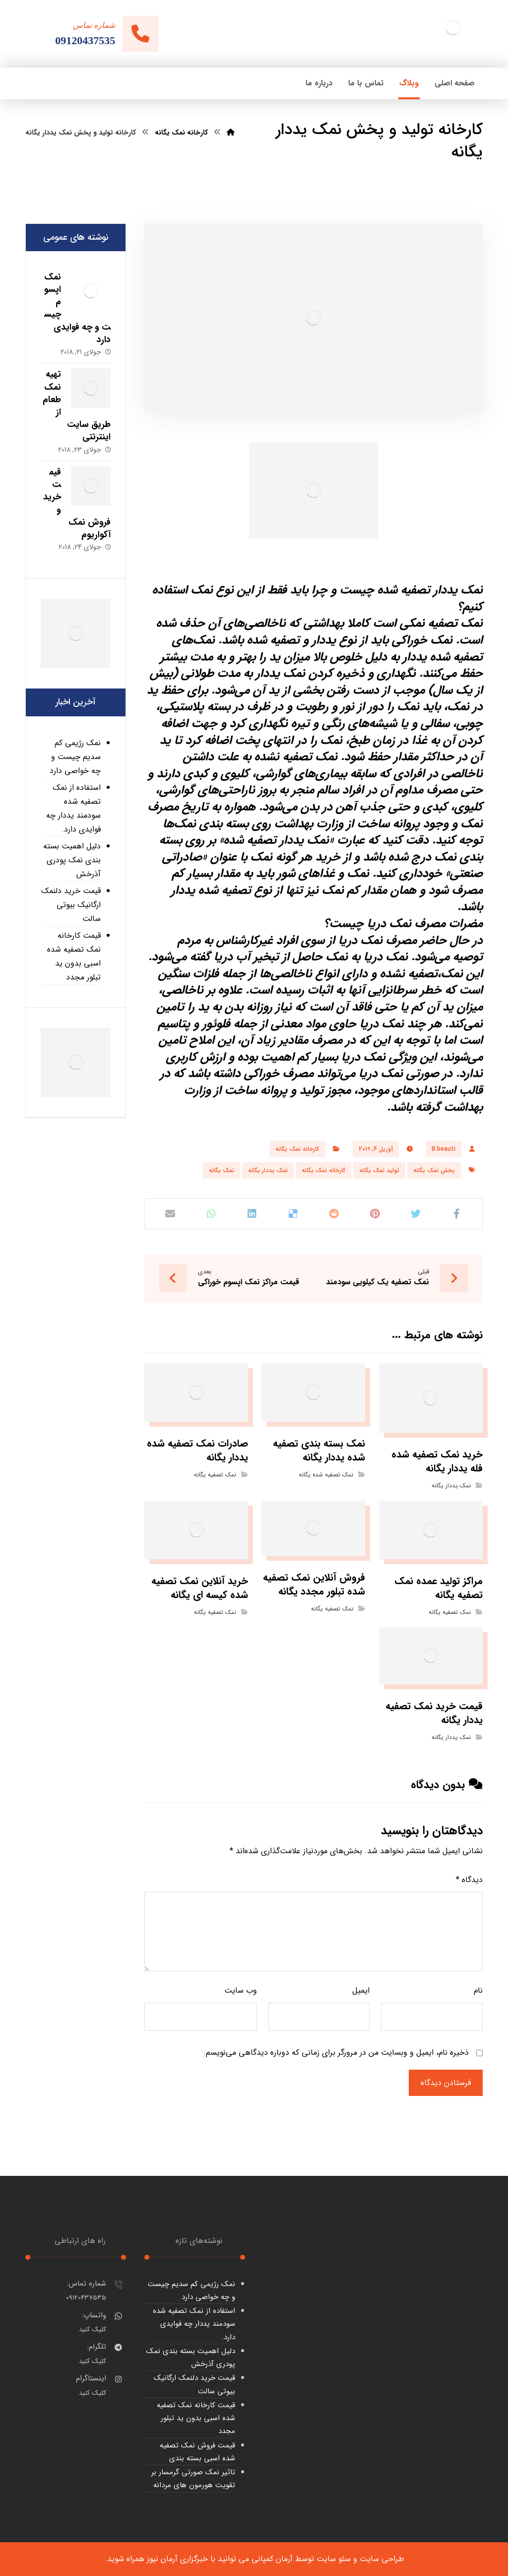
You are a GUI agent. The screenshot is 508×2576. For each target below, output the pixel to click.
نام (478, 1990)
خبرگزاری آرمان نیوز (177, 2559)
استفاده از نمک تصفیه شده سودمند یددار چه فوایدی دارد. (73, 808)
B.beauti (443, 1149)
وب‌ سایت (240, 1990)
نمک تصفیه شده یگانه (326, 1474)
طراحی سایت (382, 2559)
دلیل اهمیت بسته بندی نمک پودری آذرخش (72, 860)
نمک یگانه (221, 1170)
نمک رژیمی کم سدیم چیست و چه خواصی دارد (75, 757)
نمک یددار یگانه (268, 1170)
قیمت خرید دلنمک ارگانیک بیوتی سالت (71, 905)
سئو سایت (334, 2559)
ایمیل (361, 1990)
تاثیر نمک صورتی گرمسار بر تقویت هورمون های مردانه (193, 2478)
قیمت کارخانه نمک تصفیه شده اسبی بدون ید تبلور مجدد (74, 956)
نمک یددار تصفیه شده (430, 590)
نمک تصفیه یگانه (215, 1474)
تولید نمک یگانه (379, 1170)
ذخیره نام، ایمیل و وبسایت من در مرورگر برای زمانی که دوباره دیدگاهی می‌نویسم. (336, 2052)
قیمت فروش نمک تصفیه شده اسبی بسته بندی (197, 2451)
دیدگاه (469, 1880)
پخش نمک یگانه (434, 1170)
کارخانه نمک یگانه (297, 1149)
